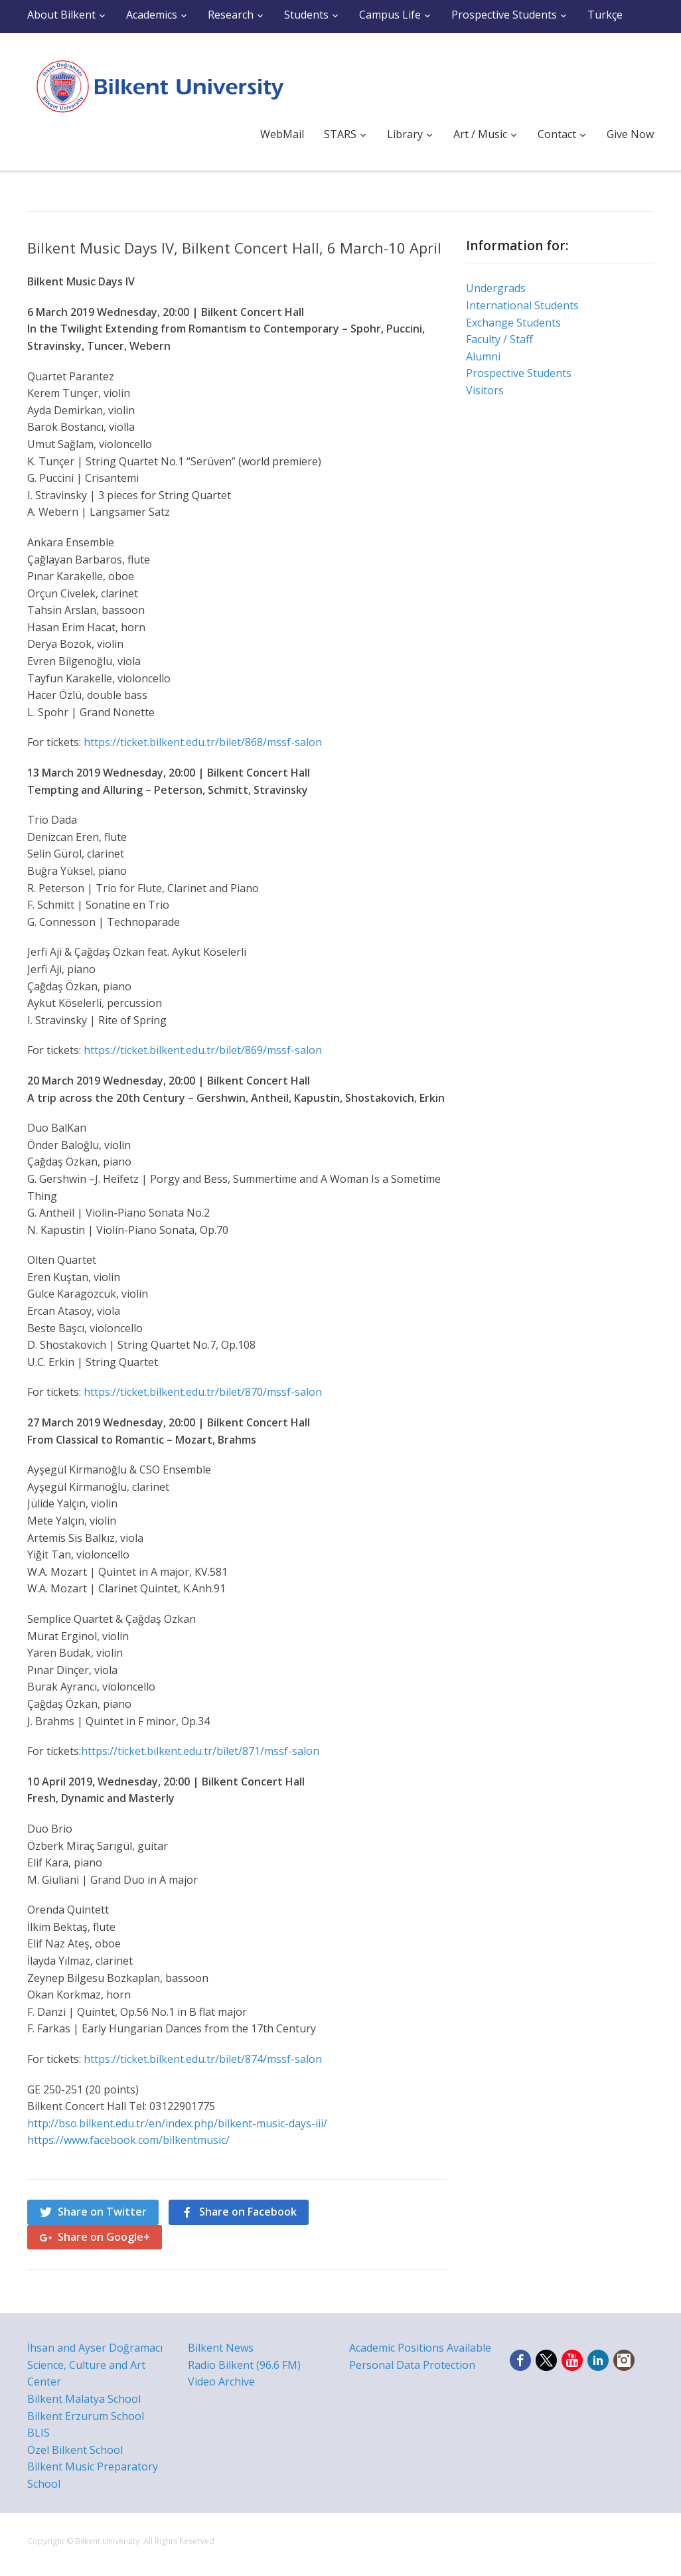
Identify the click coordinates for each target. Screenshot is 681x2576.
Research (231, 14)
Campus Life (390, 14)
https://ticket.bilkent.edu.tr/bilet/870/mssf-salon (203, 1392)
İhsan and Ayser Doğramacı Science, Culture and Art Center (95, 2364)
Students (306, 14)
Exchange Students (513, 322)
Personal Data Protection (412, 2365)
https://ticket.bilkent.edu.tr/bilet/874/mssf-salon (203, 2059)
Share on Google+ (104, 2237)
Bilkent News (221, 2347)
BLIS (38, 2432)
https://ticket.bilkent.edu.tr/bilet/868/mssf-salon (203, 742)
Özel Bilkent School (75, 2450)
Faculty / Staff (499, 339)
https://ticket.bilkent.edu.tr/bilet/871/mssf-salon (200, 1751)
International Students (522, 305)
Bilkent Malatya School (84, 2398)
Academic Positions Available (420, 2347)
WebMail (282, 134)
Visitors (485, 390)
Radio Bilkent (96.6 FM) (244, 2365)
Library (405, 134)
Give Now (630, 134)
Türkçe (605, 14)
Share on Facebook (248, 2211)
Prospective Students (504, 14)
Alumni (483, 356)
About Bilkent (61, 14)
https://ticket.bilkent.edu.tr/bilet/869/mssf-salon (203, 1050)
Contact (557, 134)
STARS (340, 134)
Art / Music (480, 134)
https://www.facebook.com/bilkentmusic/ (128, 2140)
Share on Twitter (102, 2211)
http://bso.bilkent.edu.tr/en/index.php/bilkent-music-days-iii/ (177, 2123)
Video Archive (221, 2381)
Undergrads (496, 288)
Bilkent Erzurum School (85, 2416)
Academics (151, 14)
